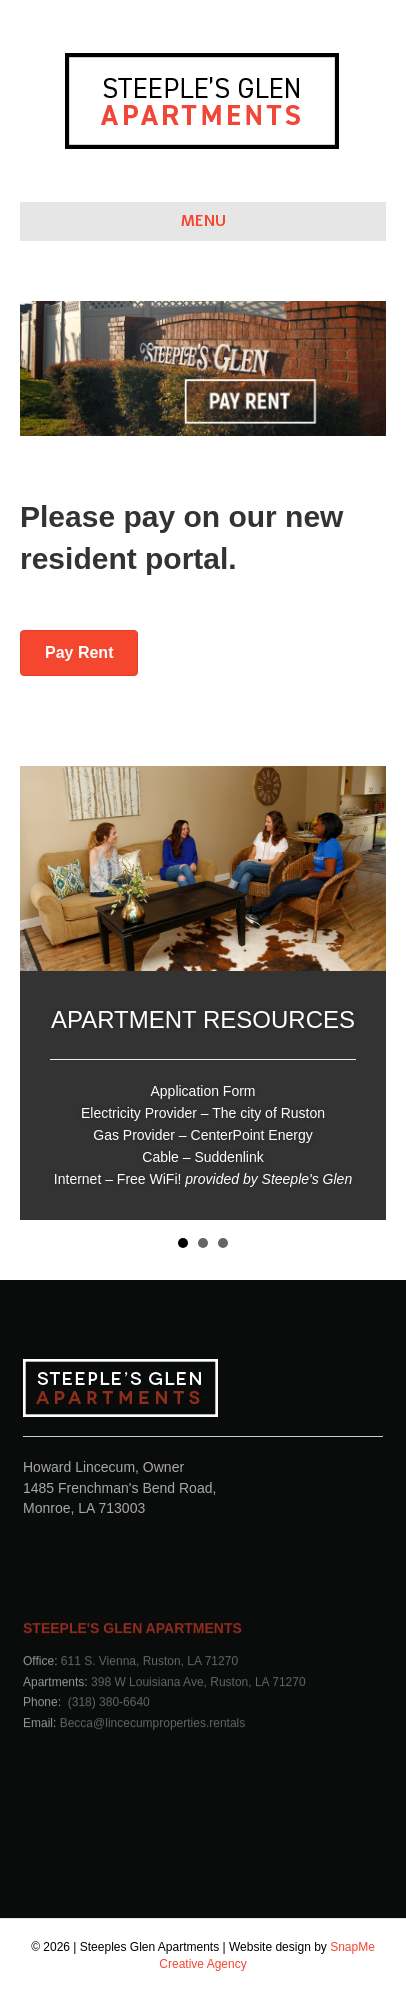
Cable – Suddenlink (202, 1157)
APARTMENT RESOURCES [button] (183, 1243)
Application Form (202, 1091)
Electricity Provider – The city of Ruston (203, 1113)
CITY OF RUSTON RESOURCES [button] (223, 1243)
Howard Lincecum (79, 1467)
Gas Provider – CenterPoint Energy (202, 1135)
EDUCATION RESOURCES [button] (203, 1243)
